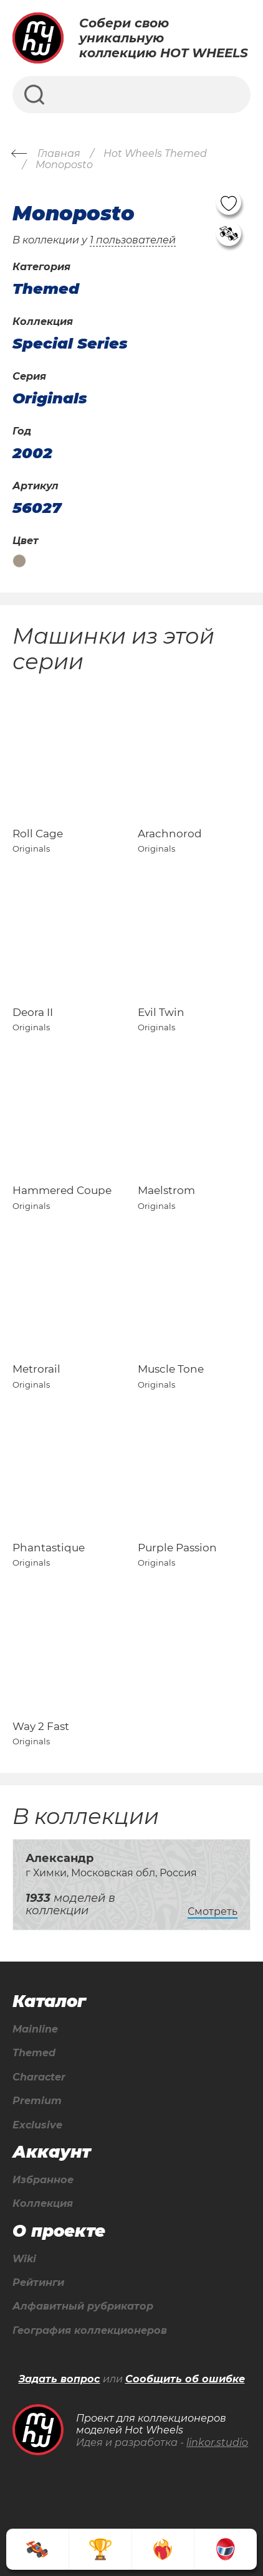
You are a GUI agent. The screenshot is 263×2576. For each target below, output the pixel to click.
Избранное (43, 2180)
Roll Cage (37, 833)
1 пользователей (133, 240)
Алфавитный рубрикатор (82, 2306)
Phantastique (48, 1547)
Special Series (70, 343)
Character (38, 2077)
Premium (37, 2101)
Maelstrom (166, 1190)
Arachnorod (170, 833)
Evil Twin (161, 1012)
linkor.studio (217, 2442)
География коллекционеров (89, 2330)
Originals (49, 398)
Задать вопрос (59, 2379)
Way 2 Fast (40, 1726)
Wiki (24, 2259)
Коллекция (42, 2203)
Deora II (32, 1012)
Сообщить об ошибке (185, 2379)
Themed (33, 2053)
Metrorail (36, 1369)
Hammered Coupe (62, 1190)
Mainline (35, 2029)
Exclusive (37, 2125)
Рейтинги (38, 2282)
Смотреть (212, 1911)
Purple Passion (177, 1547)
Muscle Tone (171, 1369)
